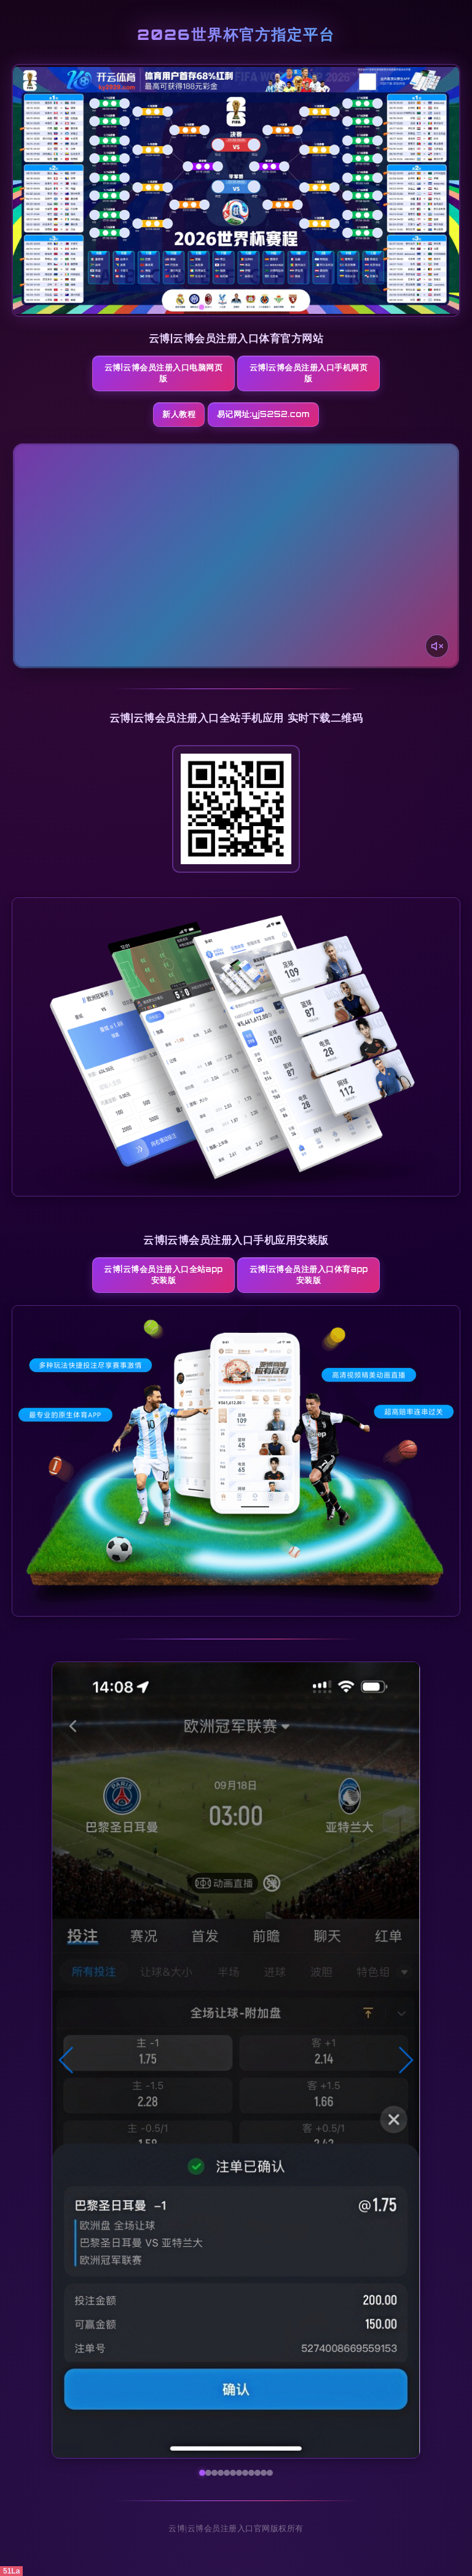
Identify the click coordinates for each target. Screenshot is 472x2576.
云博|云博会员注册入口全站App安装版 (167, 1274)
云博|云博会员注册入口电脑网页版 (167, 372)
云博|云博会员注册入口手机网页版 (305, 372)
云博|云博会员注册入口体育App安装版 (305, 1274)
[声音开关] (437, 646)
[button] (66, 2060)
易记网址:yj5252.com (263, 414)
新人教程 (178, 414)
